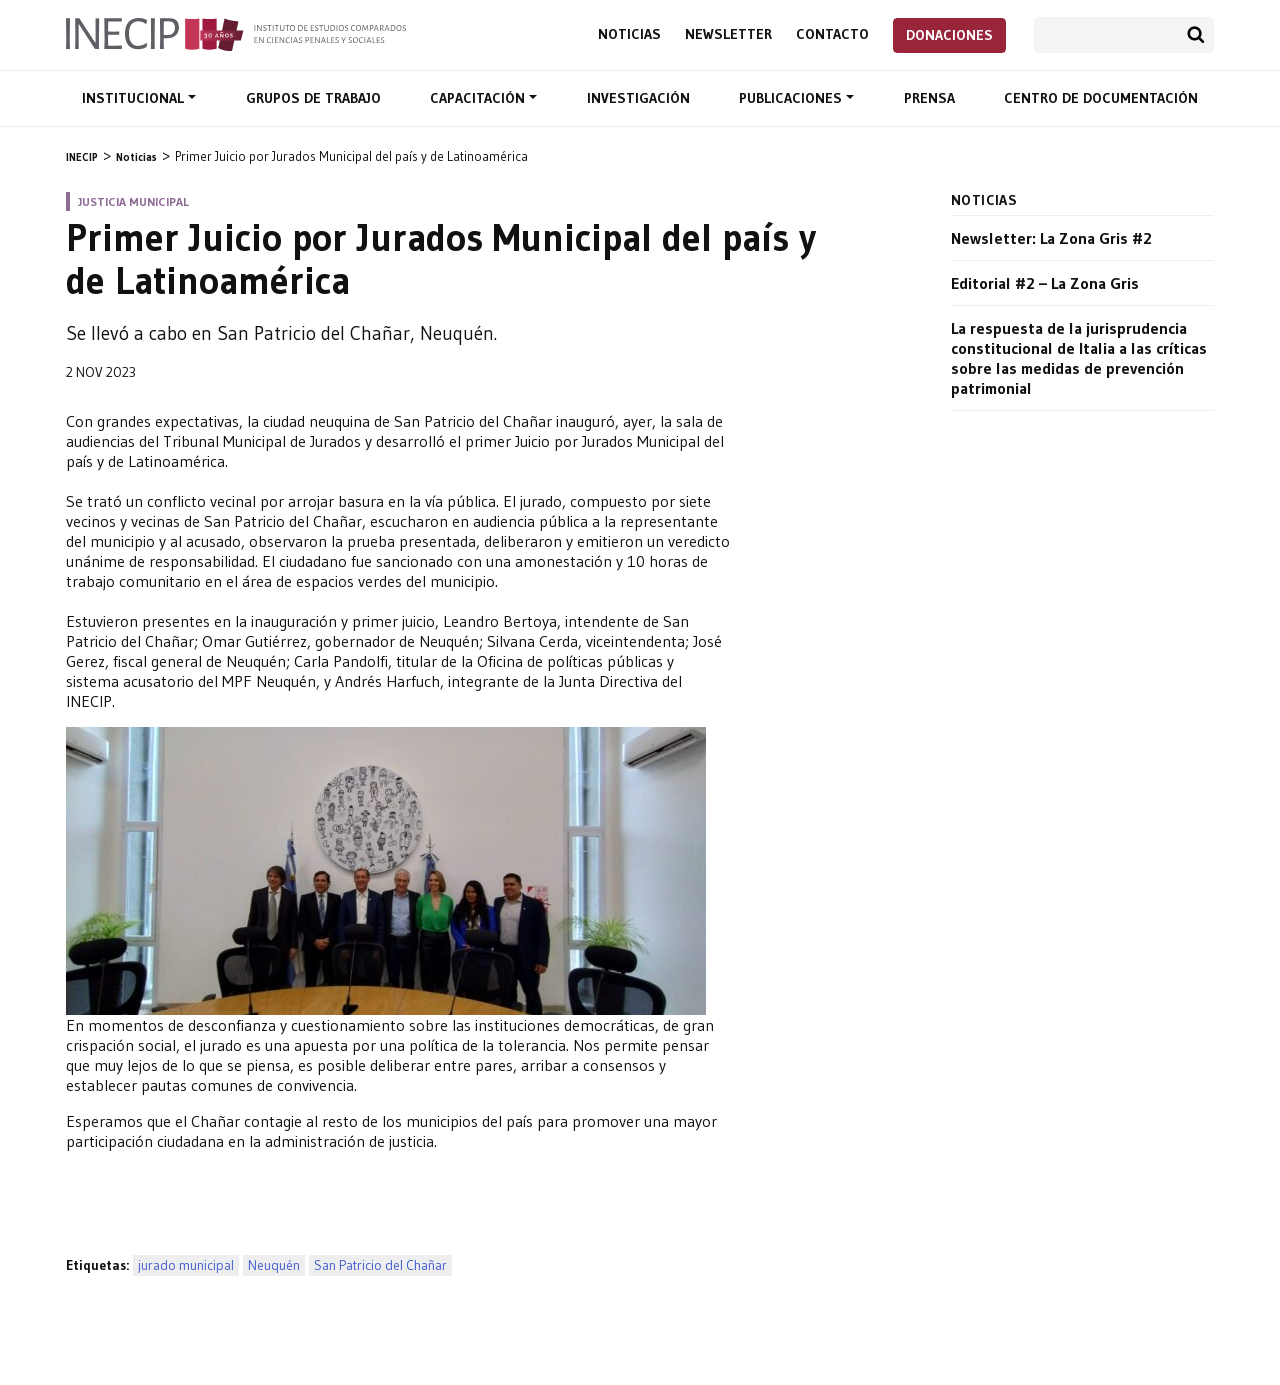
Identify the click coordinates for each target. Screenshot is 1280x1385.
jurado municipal (186, 1265)
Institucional (135, 98)
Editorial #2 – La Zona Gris (1045, 283)
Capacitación (479, 98)
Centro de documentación (1101, 98)
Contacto (832, 34)
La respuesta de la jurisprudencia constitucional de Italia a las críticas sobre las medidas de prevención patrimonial (1079, 358)
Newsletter (728, 34)
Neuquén (274, 1265)
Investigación (638, 98)
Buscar (1196, 35)
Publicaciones (792, 98)
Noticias (629, 34)
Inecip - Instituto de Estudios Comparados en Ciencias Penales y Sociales (236, 33)
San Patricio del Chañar (380, 1265)
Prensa (929, 98)
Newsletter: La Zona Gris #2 (1051, 238)
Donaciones (949, 35)
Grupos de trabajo (313, 98)
